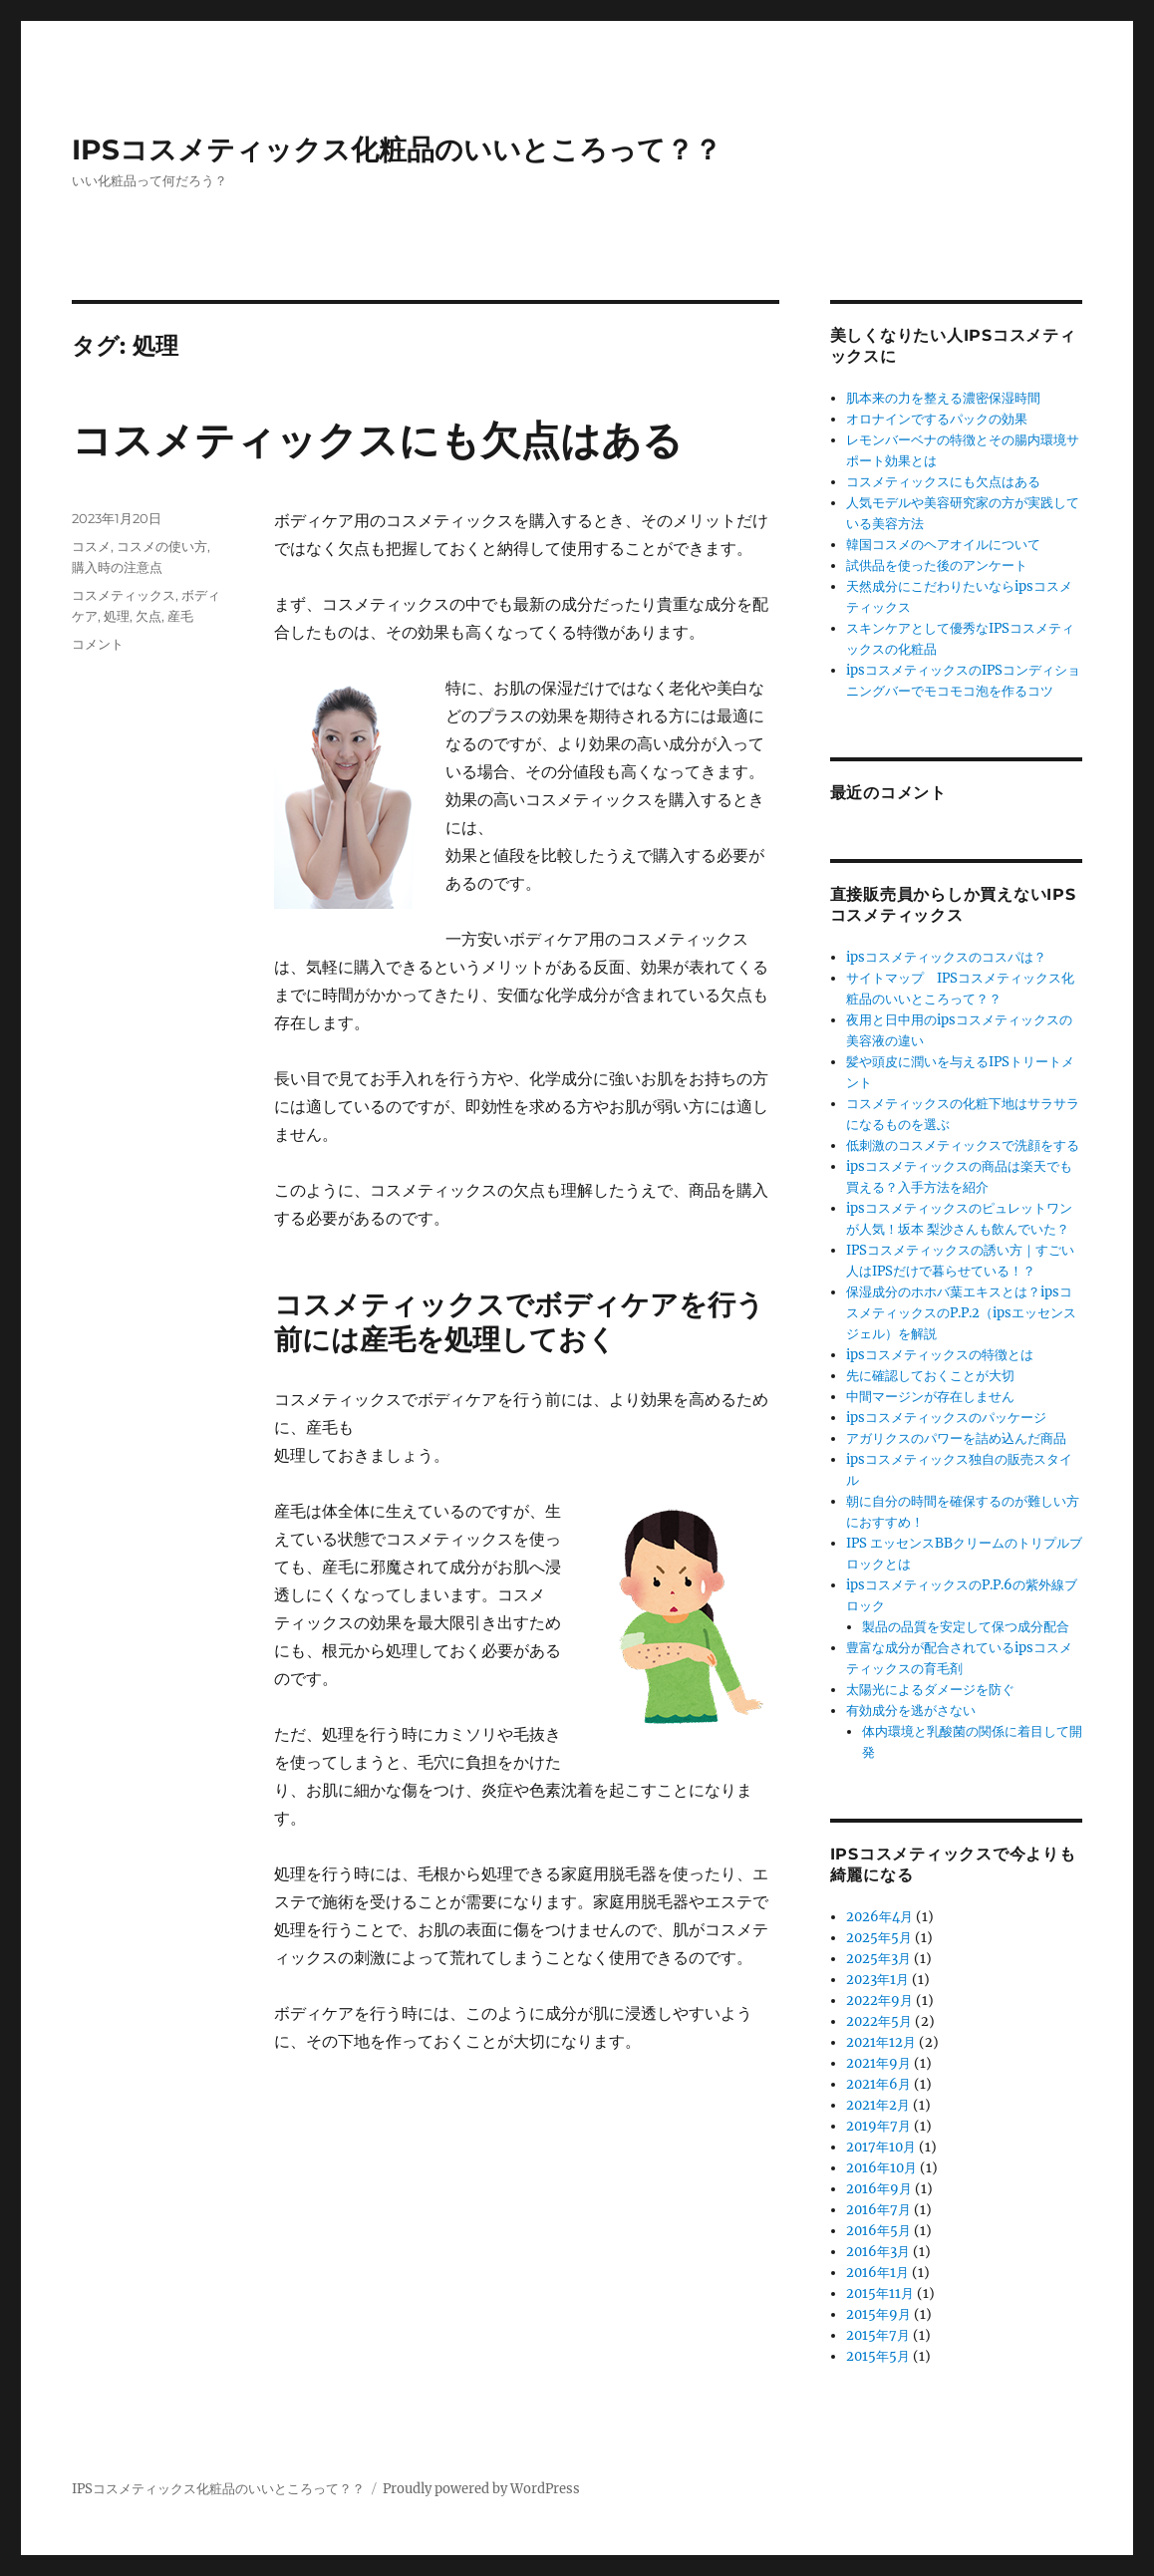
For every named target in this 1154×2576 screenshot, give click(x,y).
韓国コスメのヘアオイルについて (943, 544)
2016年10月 (881, 2167)
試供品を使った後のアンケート (936, 565)
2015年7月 (878, 2335)
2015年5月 (878, 2356)
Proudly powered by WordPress (481, 2488)
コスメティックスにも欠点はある (377, 440)
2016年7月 (878, 2209)
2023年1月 (877, 1979)
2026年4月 (879, 1916)
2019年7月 (878, 2126)
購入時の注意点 (117, 567)
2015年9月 (878, 2314)
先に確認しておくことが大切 (930, 1375)
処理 (117, 616)
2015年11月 (880, 2293)
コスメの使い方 (162, 546)
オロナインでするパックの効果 (936, 419)
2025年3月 (878, 1958)
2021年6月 (878, 2084)
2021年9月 (878, 2063)
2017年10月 (881, 2147)
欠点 (148, 616)
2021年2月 (878, 2105)
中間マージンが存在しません (930, 1396)
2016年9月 (879, 2188)
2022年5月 (879, 2021)
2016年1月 (877, 2272)
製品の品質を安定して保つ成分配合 (965, 1626)
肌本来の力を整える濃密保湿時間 (943, 398)
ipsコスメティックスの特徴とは (939, 1354)
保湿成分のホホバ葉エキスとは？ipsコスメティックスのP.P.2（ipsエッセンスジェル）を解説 (961, 1313)
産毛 (180, 616)
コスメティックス (123, 595)
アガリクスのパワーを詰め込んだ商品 (956, 1438)
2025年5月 (879, 1937)
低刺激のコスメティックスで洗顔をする (962, 1145)
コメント (98, 644)
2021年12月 (881, 2042)
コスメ (91, 546)
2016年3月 (878, 2251)
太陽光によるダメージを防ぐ (930, 1689)
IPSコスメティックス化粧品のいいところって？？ (396, 149)
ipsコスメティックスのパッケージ (946, 1417)
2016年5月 (878, 2230)
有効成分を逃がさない (911, 1710)
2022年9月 (879, 2000)
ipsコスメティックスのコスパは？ (946, 957)
